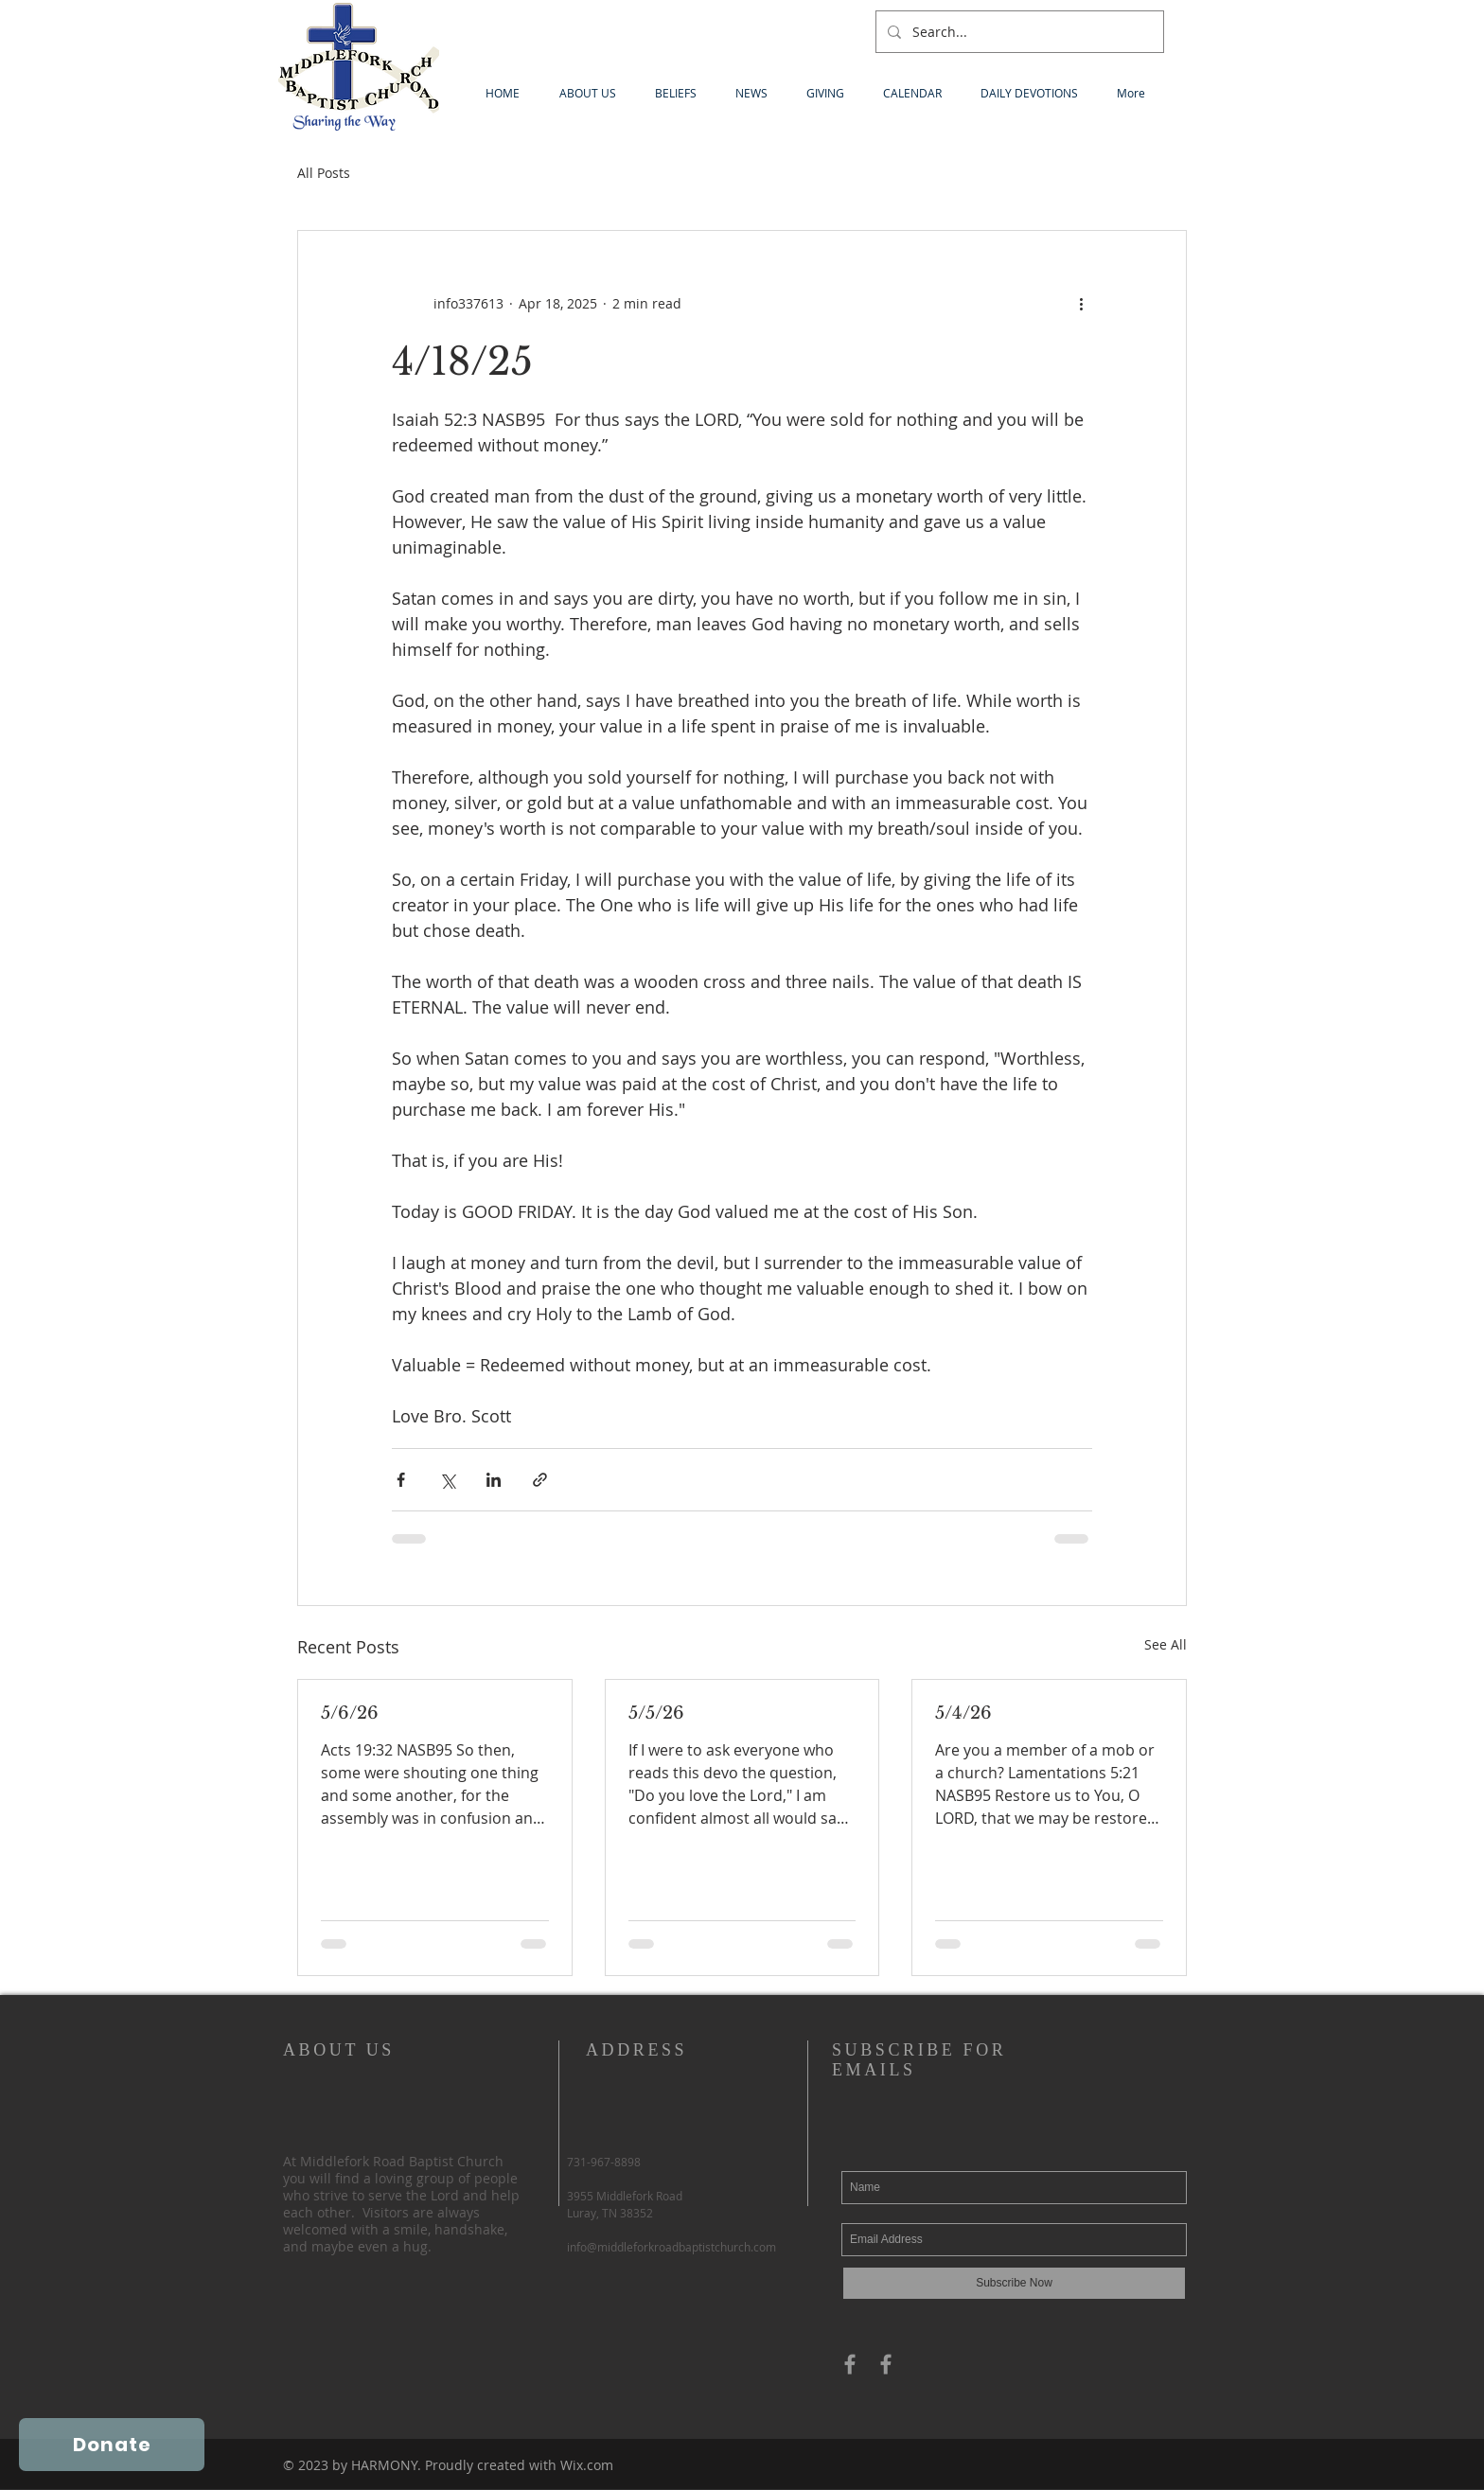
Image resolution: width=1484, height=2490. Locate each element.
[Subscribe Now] (1014, 2283)
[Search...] (1017, 31)
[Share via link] (540, 1480)
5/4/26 (963, 1713)
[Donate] (111, 2444)
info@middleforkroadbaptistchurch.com (671, 2246)
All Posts (323, 173)
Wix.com (586, 2465)
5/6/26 (350, 1713)
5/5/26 (656, 1713)
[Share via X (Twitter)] (447, 1480)
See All (1165, 1644)
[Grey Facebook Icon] (850, 2364)
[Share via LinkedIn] (494, 1480)
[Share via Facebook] (401, 1480)
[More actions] (1080, 302)
